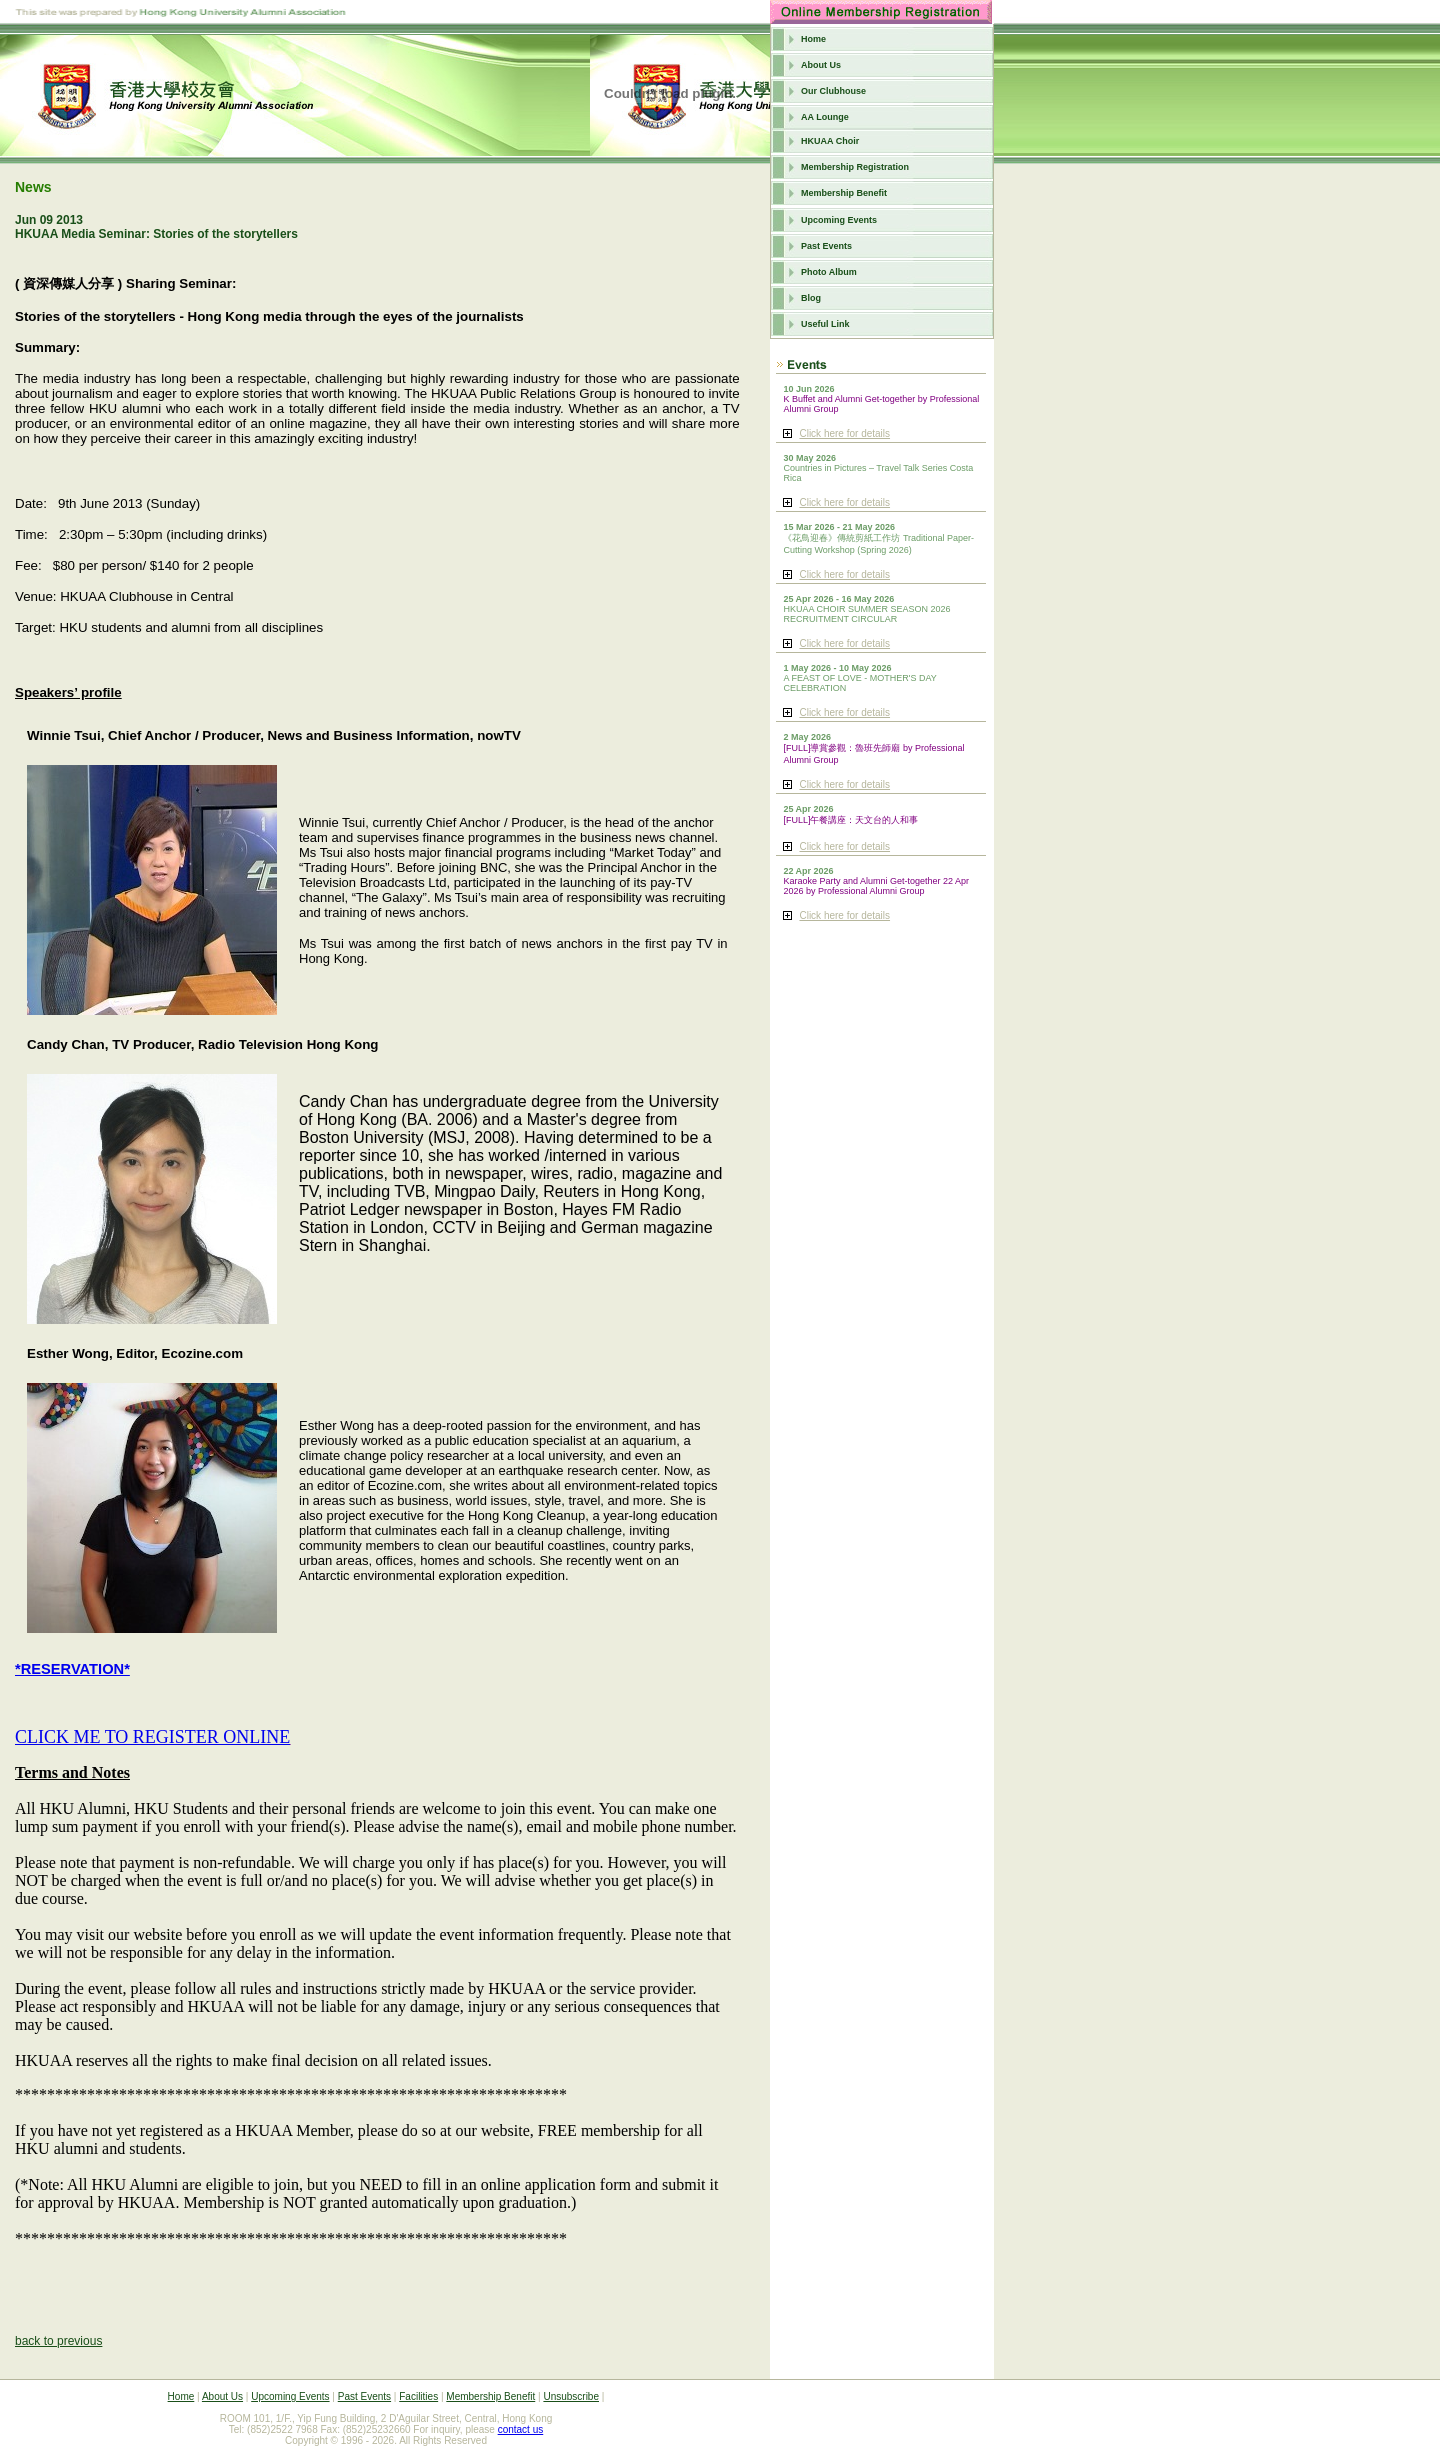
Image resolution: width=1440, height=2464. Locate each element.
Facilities (418, 2396)
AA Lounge (825, 117)
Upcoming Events (839, 220)
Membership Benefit (844, 193)
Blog (811, 298)
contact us (521, 2429)
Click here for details (844, 433)
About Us (821, 65)
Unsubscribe (571, 2396)
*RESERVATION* (72, 1669)
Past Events (826, 246)
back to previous (58, 2341)
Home (813, 39)
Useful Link (825, 324)
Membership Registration (855, 167)
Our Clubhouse (833, 91)
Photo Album (829, 272)
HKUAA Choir (830, 141)
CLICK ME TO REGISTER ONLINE (152, 1737)
